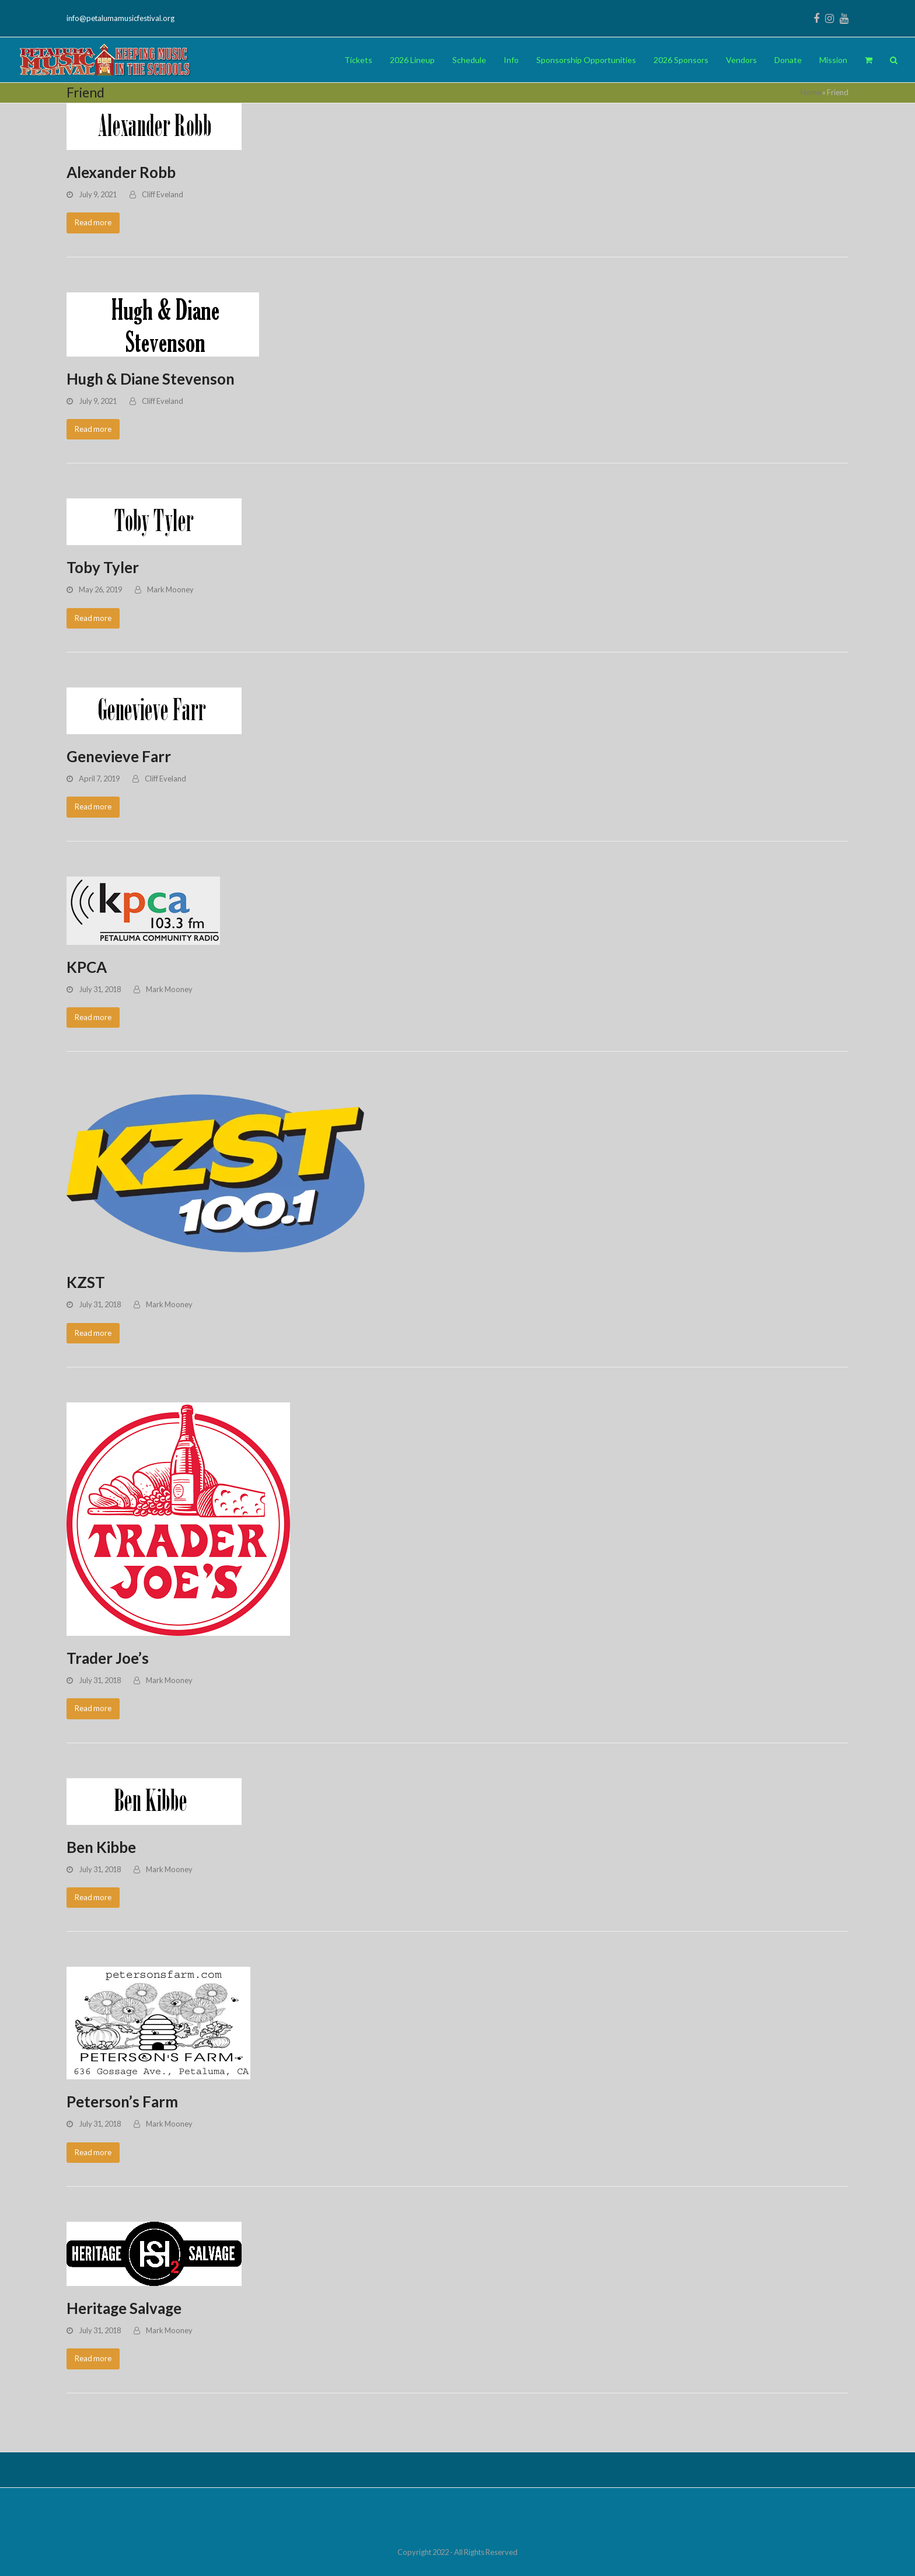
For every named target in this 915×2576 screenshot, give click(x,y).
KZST (86, 1282)
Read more (93, 222)
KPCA (87, 967)
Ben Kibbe (101, 1847)
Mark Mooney (170, 589)
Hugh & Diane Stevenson (151, 378)
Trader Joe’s (108, 1658)
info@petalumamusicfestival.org (120, 18)
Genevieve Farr (119, 756)
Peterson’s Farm (122, 2101)
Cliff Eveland (162, 194)
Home (811, 92)
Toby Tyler (103, 567)
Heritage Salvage (124, 2308)
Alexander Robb (121, 172)
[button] (868, 59)
